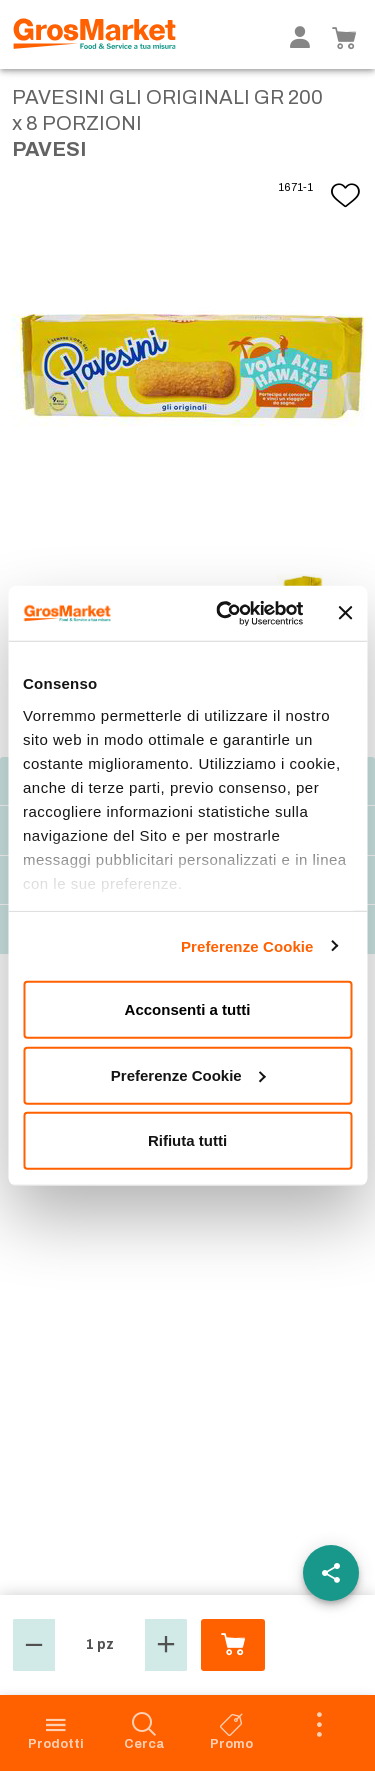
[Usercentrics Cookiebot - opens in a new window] (226, 613)
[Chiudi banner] (345, 613)
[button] (34, 1645)
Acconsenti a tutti (188, 1009)
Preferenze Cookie (247, 945)
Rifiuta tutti (187, 1140)
